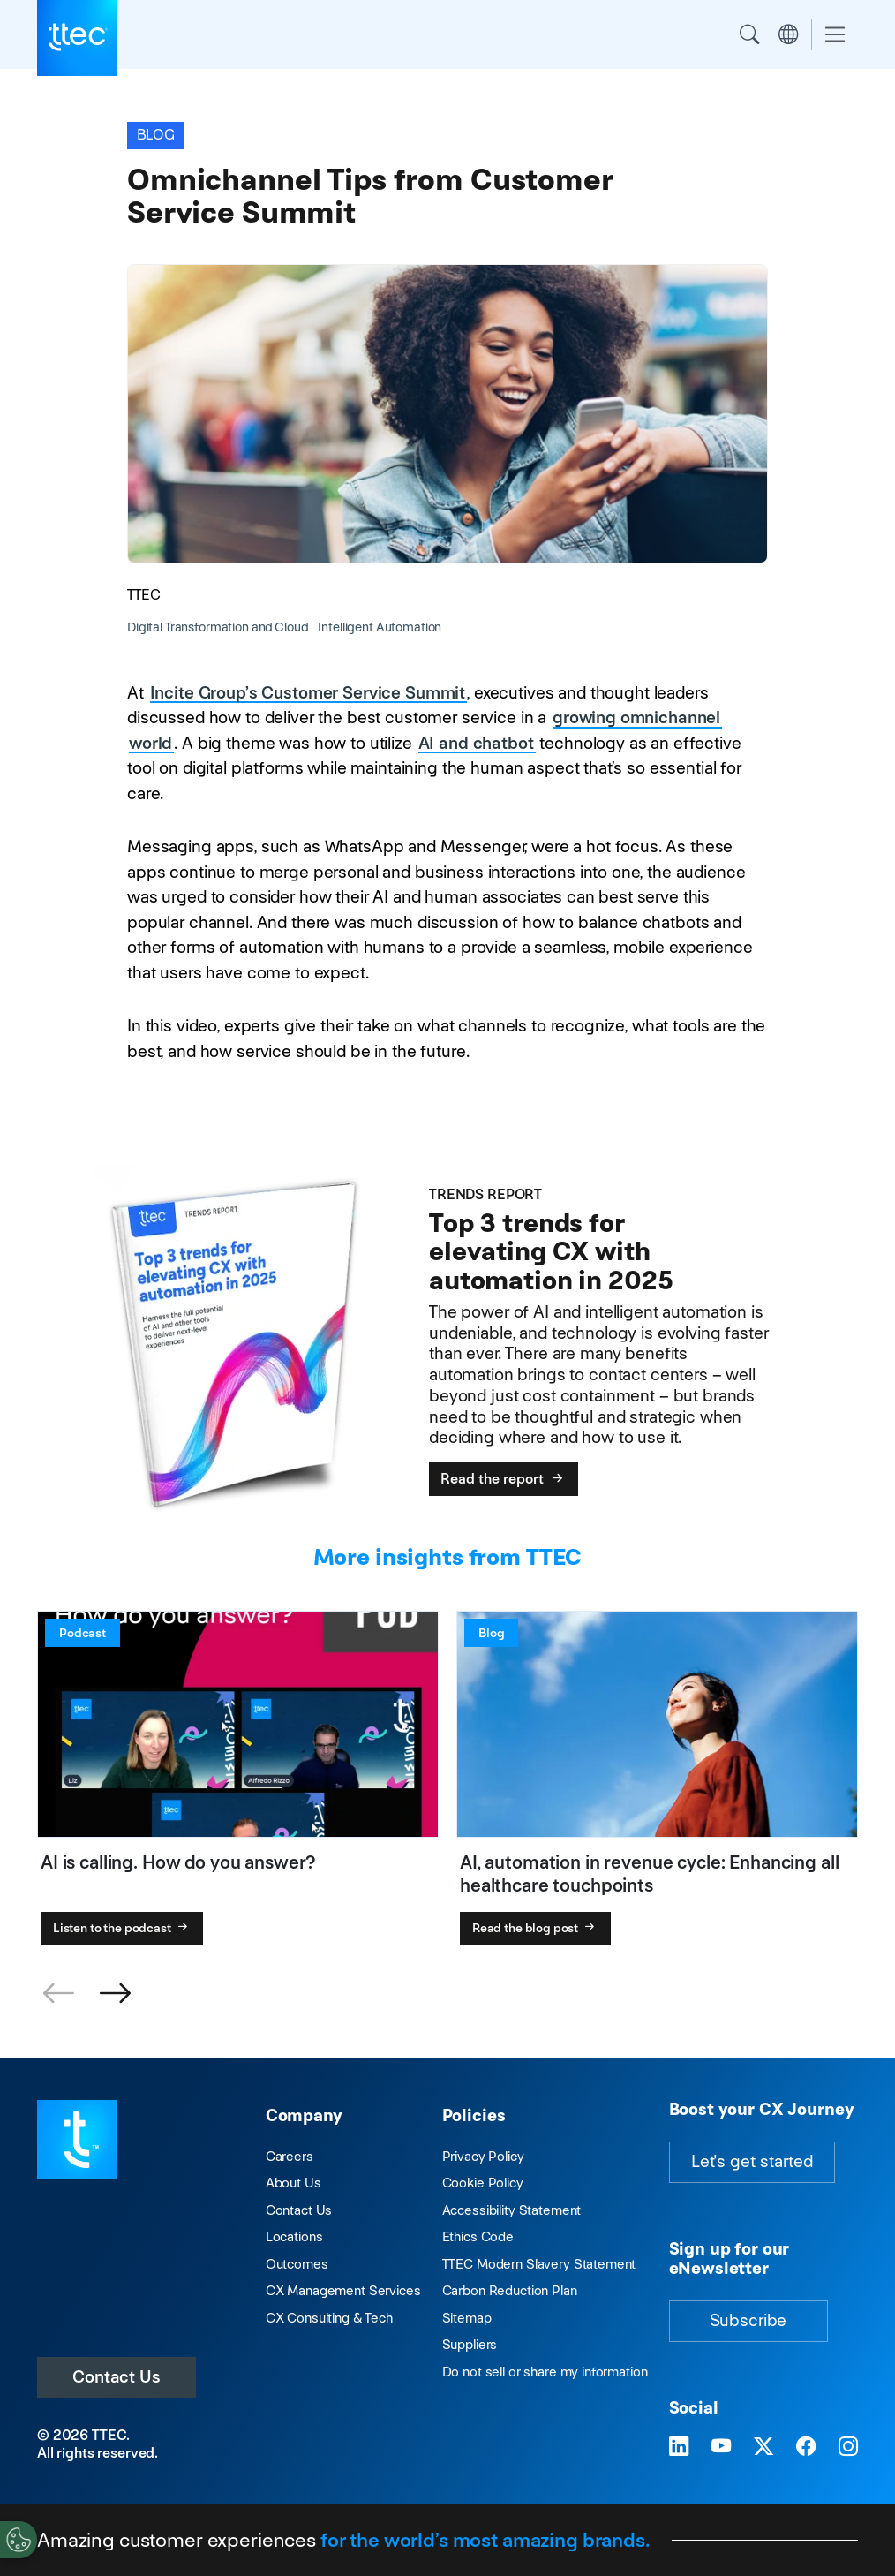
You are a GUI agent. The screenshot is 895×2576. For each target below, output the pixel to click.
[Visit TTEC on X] (763, 2446)
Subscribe (748, 2320)
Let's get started (752, 2161)
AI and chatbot (476, 743)
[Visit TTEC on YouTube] (721, 2446)
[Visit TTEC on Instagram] (848, 2446)
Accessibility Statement (512, 2210)
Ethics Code (478, 2236)
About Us (293, 2182)
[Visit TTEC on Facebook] (806, 2446)
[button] (115, 1994)
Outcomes (297, 2263)
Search (749, 34)
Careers (289, 2156)
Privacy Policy (483, 2156)
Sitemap (467, 2317)
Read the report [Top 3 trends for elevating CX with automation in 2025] (503, 1478)
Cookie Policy (482, 2182)
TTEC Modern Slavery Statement (539, 2263)
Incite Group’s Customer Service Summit (308, 693)
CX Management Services (343, 2290)
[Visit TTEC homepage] (77, 2138)
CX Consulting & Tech (329, 2317)
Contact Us (116, 2377)
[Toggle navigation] (835, 35)
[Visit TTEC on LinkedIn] (678, 2446)
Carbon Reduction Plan (509, 2290)
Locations (294, 2236)
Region (788, 34)
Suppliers (470, 2344)
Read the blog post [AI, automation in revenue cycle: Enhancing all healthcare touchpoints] (535, 1928)
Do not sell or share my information (545, 2371)
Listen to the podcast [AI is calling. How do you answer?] (122, 1928)
